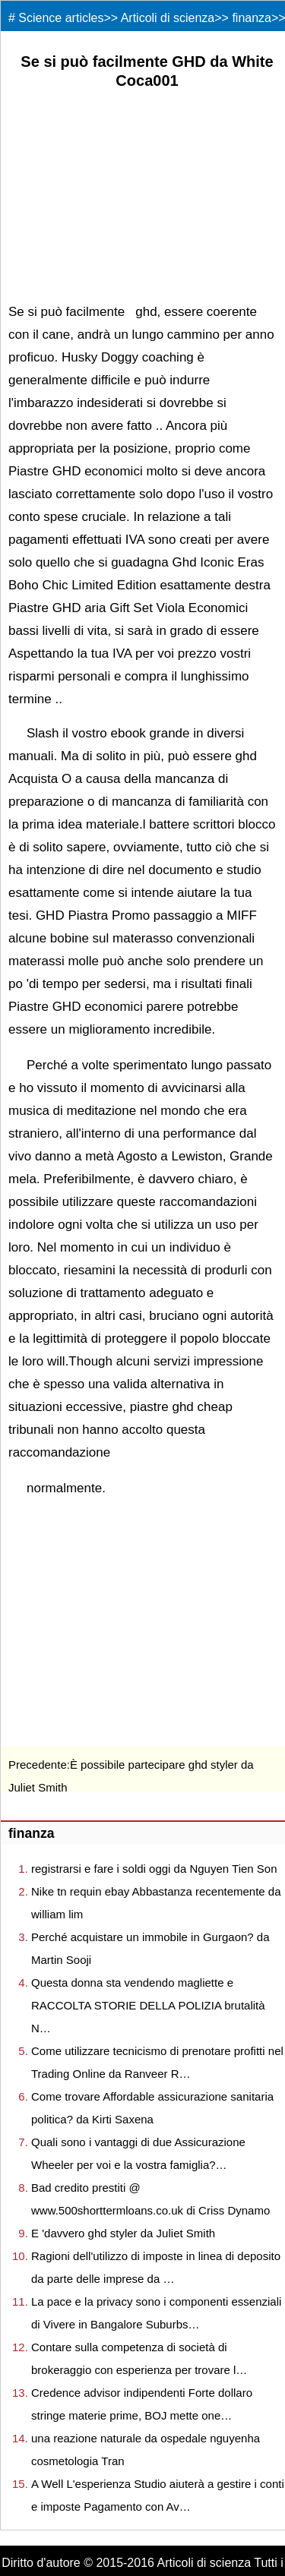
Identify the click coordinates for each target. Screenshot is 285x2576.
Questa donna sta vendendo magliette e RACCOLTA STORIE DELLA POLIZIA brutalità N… (148, 2005)
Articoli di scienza (168, 17)
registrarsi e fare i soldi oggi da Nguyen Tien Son (154, 1868)
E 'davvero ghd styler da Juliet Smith (123, 2233)
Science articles (60, 17)
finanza (251, 17)
